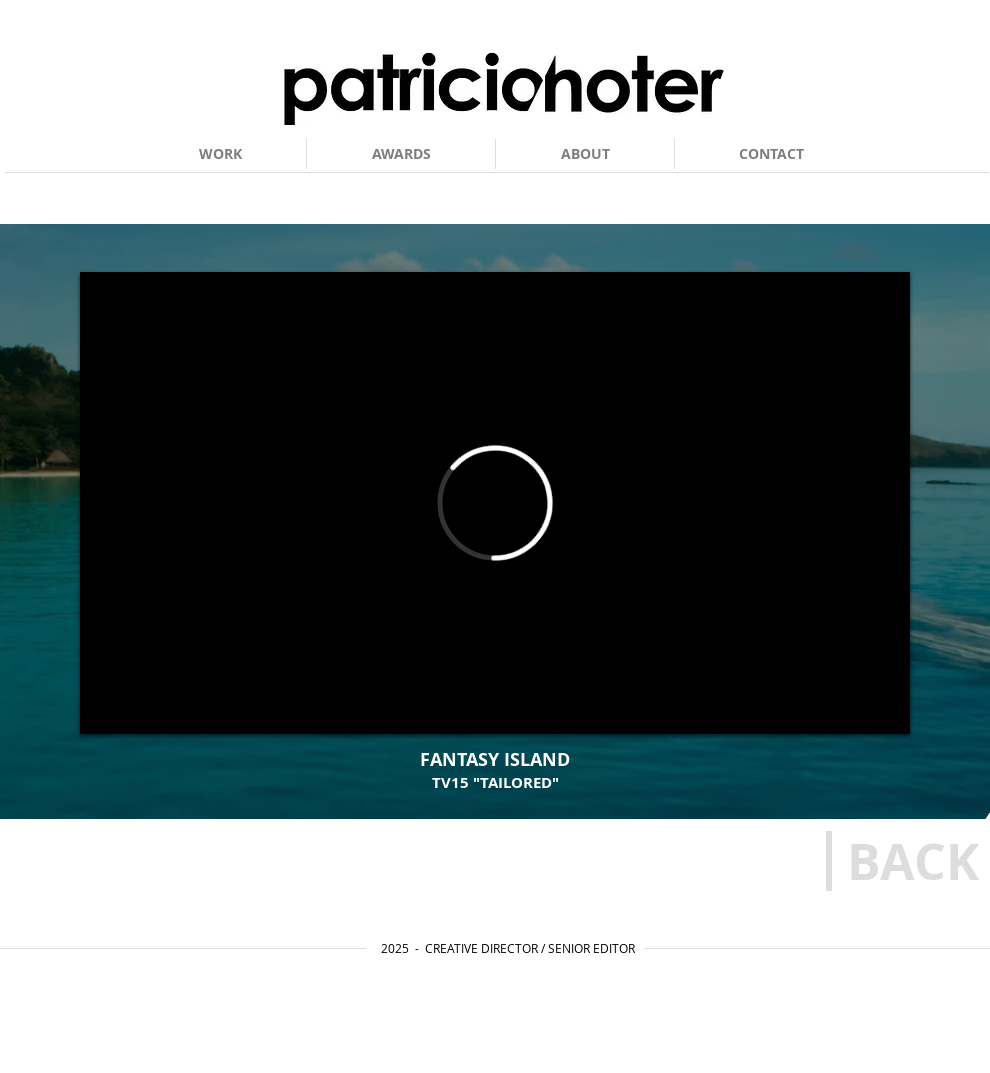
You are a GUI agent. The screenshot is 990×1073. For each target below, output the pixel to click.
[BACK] (913, 861)
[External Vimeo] (495, 503)
